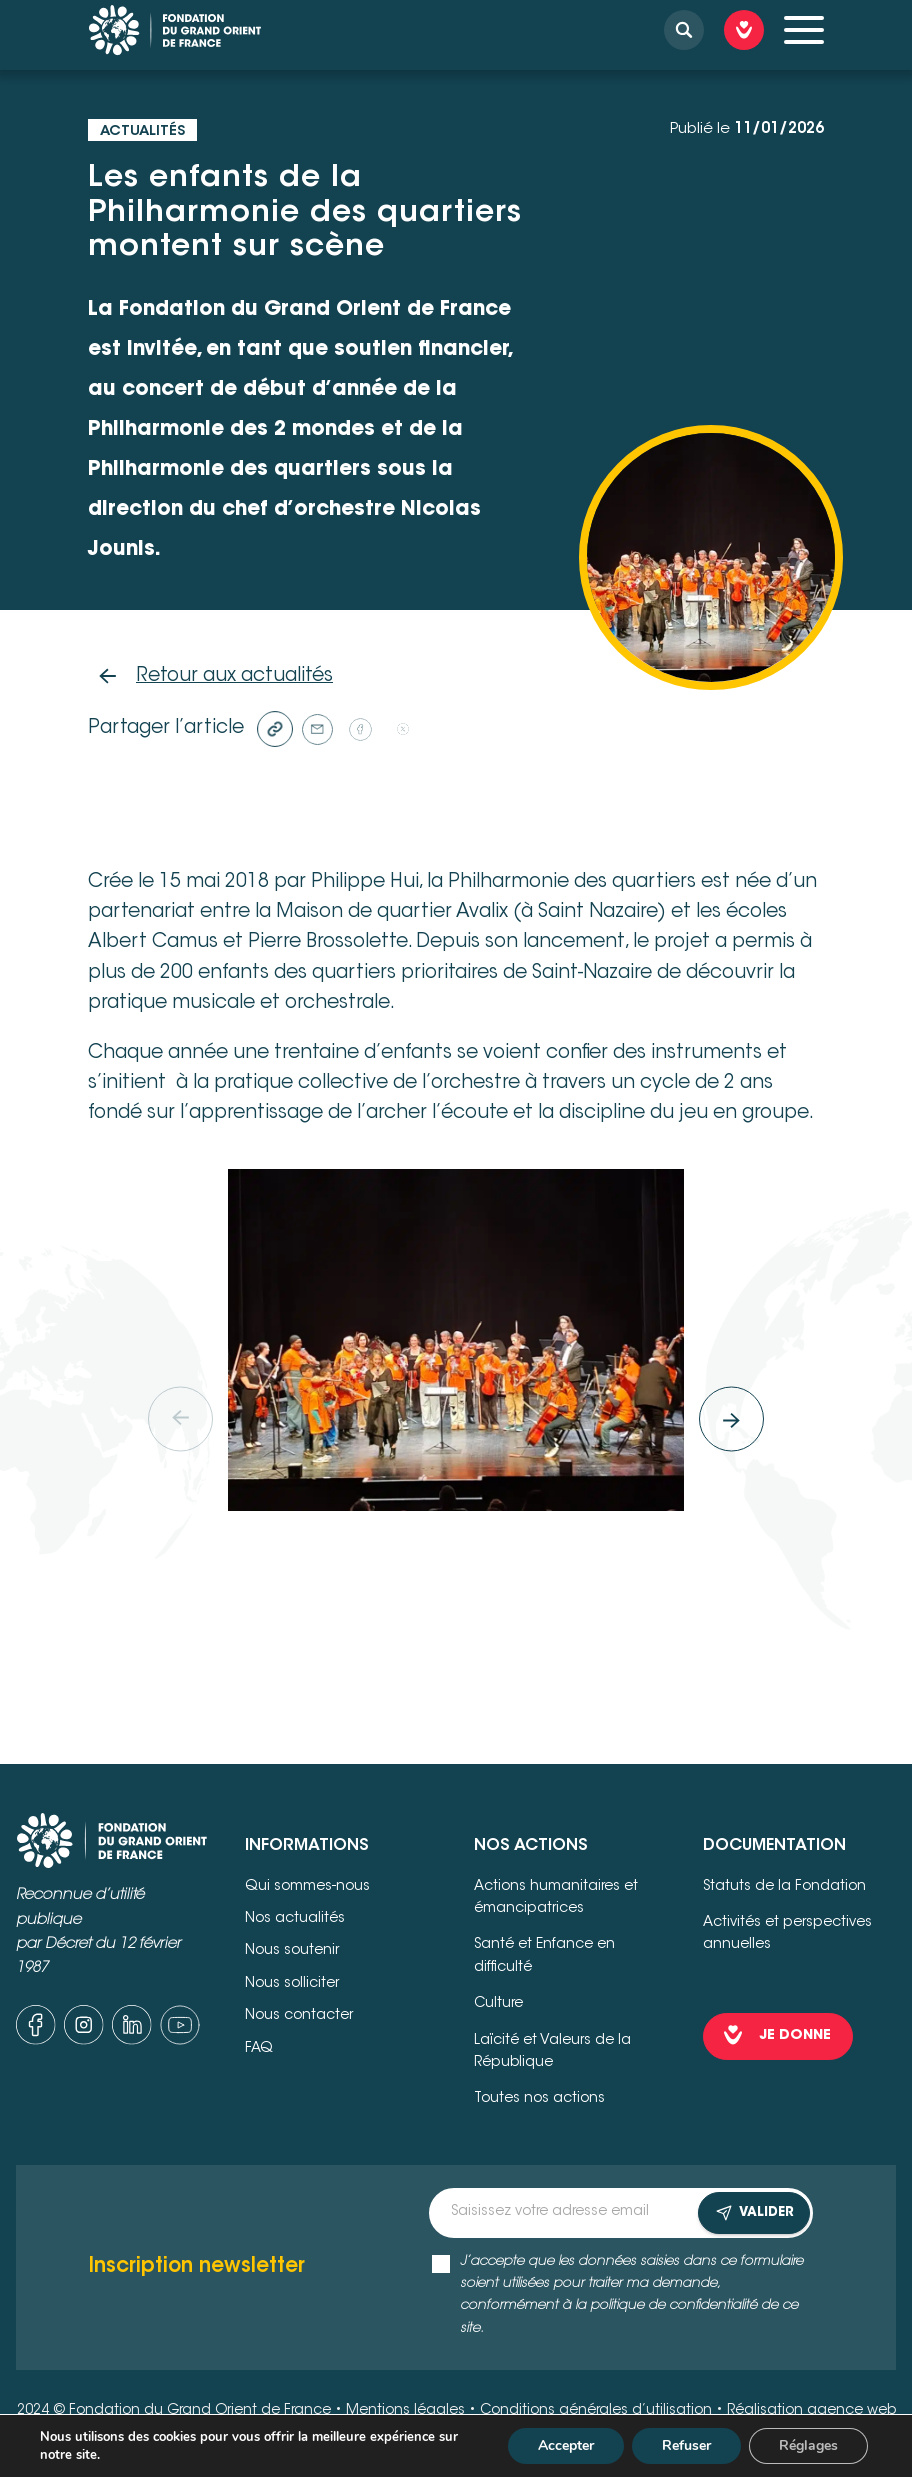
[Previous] (180, 1418)
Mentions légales (405, 2411)
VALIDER (754, 2213)
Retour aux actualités (234, 676)
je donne (795, 2036)
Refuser (686, 2445)
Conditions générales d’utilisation (596, 2411)
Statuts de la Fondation (784, 1887)
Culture (498, 2004)
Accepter (566, 2445)
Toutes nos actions (539, 2099)
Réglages (808, 2445)
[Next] (731, 1418)
